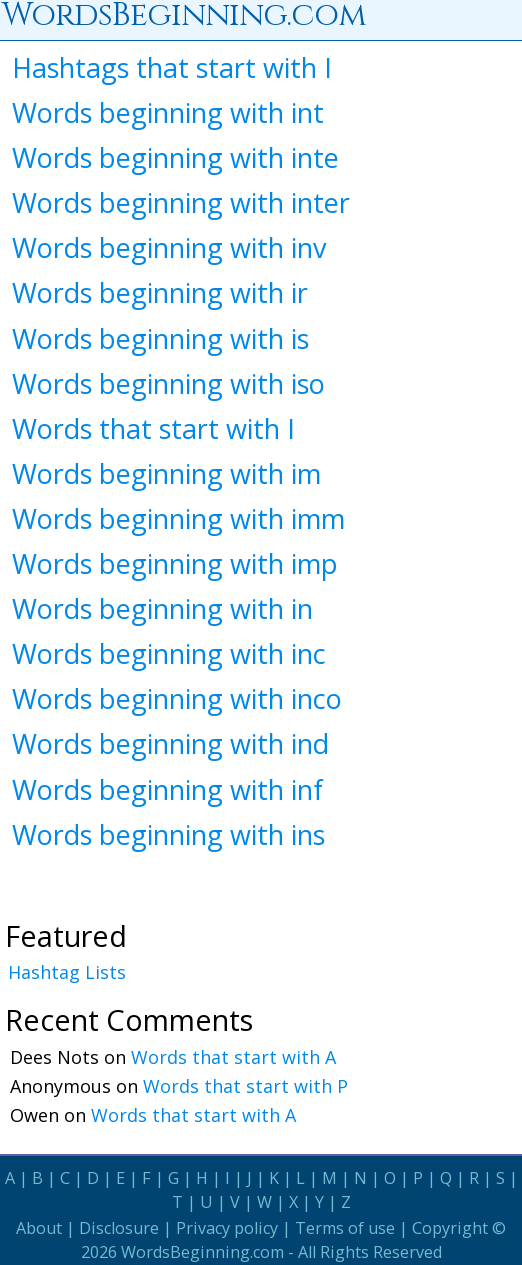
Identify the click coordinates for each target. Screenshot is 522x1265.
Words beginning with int (168, 112)
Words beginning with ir (160, 292)
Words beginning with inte (175, 157)
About (39, 1228)
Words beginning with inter (181, 202)
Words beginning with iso (168, 383)
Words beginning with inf (167, 789)
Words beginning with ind (170, 743)
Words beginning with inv (169, 247)
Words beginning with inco (177, 698)
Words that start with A (233, 1057)
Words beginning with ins (168, 834)
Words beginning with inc (169, 653)
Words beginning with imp (175, 563)
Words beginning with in (162, 608)
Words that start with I (153, 428)
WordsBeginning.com (202, 1252)
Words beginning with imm (178, 518)
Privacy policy (227, 1228)
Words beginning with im (166, 473)
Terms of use (345, 1228)
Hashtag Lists (67, 972)
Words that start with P (245, 1086)
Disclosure (119, 1228)
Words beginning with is (160, 338)
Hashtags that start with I (172, 67)
